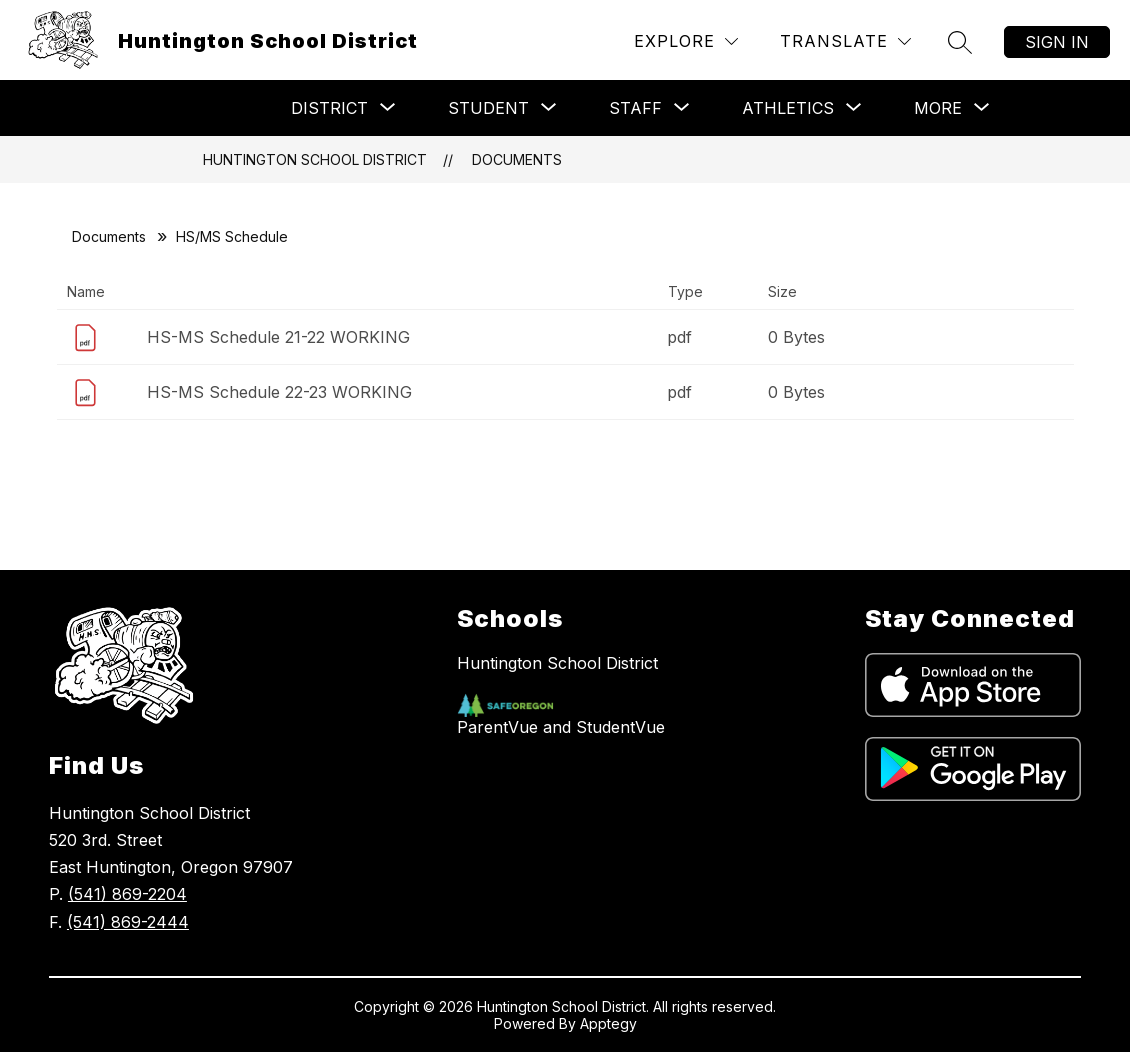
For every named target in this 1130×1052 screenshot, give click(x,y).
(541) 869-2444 (128, 922)
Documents (517, 159)
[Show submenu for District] (329, 108)
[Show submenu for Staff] (635, 108)
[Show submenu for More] (938, 108)
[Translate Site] (845, 41)
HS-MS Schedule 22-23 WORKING (279, 392)
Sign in (1057, 42)
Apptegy (608, 1023)
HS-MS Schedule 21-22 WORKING (278, 337)
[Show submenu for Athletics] (788, 108)
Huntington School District (315, 159)
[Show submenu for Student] (488, 108)
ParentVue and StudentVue (561, 727)
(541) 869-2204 (127, 894)
